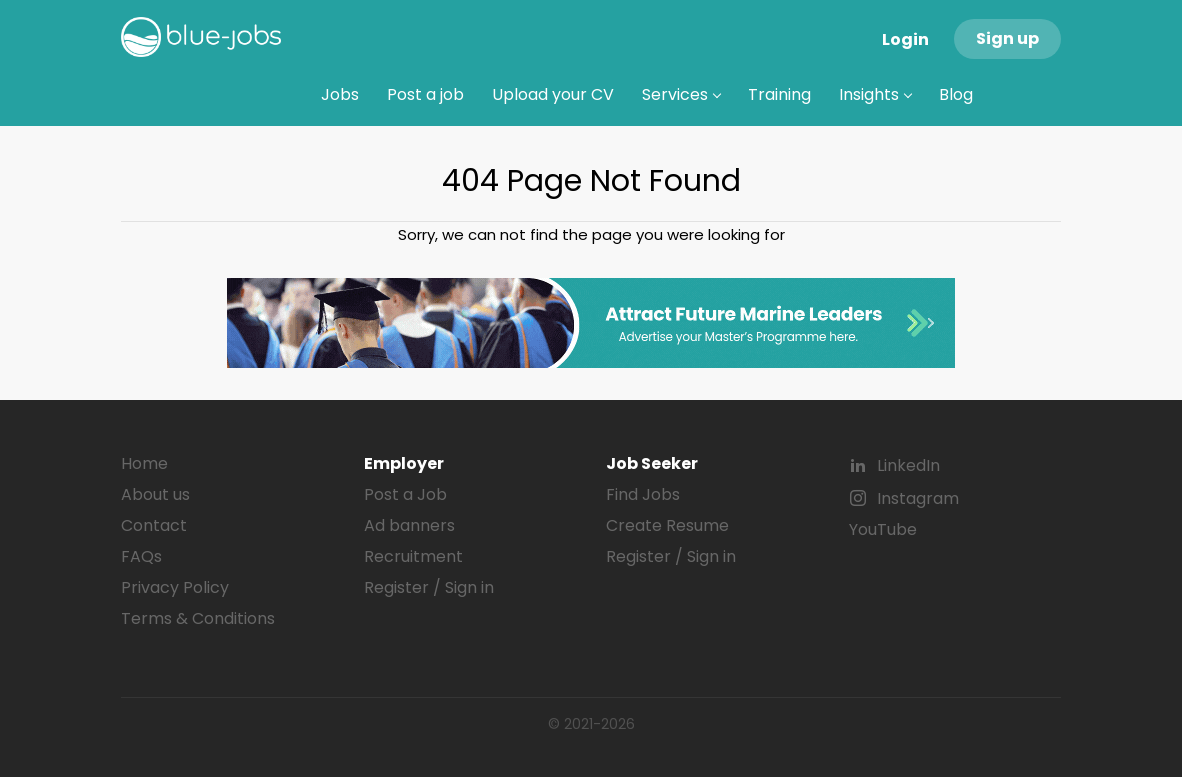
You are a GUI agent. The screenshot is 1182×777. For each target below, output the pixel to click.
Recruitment (413, 556)
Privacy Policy (175, 587)
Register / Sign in (429, 587)
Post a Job (405, 494)
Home (144, 463)
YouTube (883, 529)
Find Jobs (643, 494)
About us (155, 494)
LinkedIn (908, 465)
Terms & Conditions (198, 618)
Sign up (1007, 38)
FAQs (141, 556)
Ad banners (409, 525)
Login (905, 39)
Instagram (918, 498)
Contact (154, 525)
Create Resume (667, 525)
